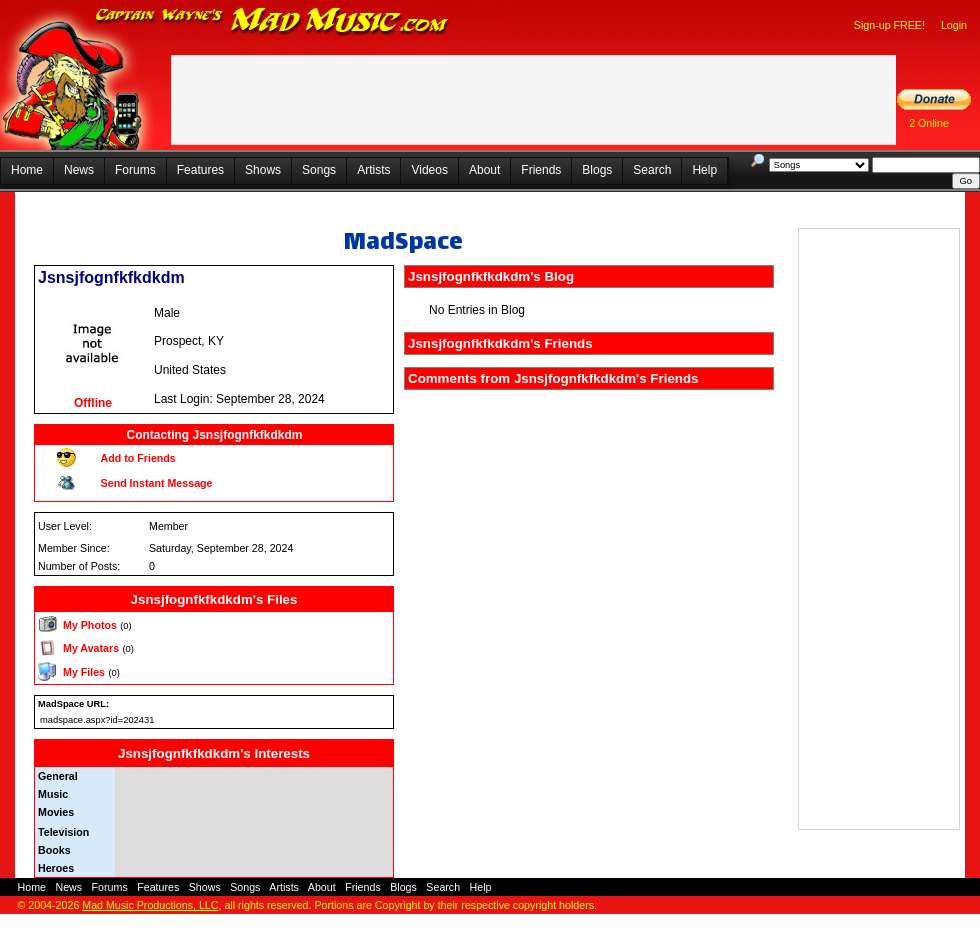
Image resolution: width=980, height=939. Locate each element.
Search (652, 170)
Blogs (597, 170)
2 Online (929, 123)
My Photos (90, 625)
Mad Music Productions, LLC (150, 905)
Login (954, 25)
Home (27, 170)
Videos (429, 170)
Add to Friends (138, 458)
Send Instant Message (157, 483)
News (79, 170)
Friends (541, 170)
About (484, 170)
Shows (263, 170)
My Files (84, 672)
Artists (373, 170)
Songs (319, 170)
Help (704, 170)
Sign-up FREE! (889, 25)
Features (200, 170)
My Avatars (91, 648)
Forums (135, 170)
